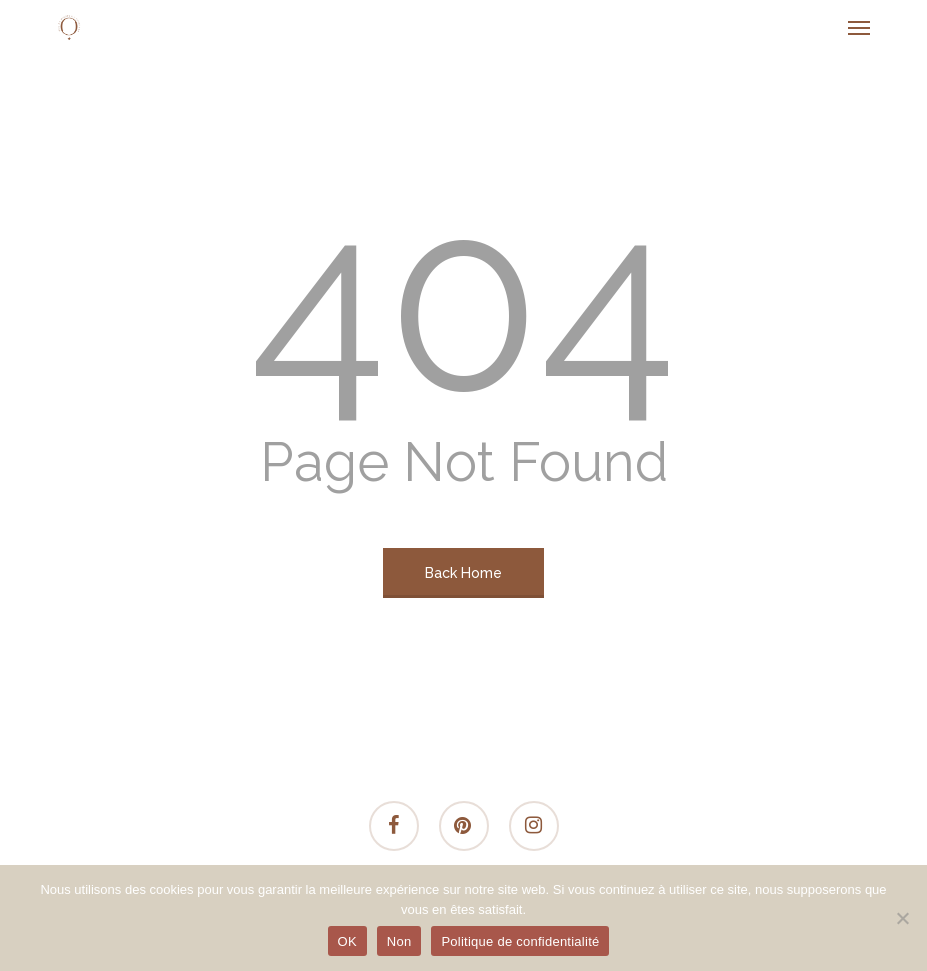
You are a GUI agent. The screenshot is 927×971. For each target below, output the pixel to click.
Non (399, 941)
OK (347, 941)
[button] (859, 27)
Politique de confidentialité (520, 941)
